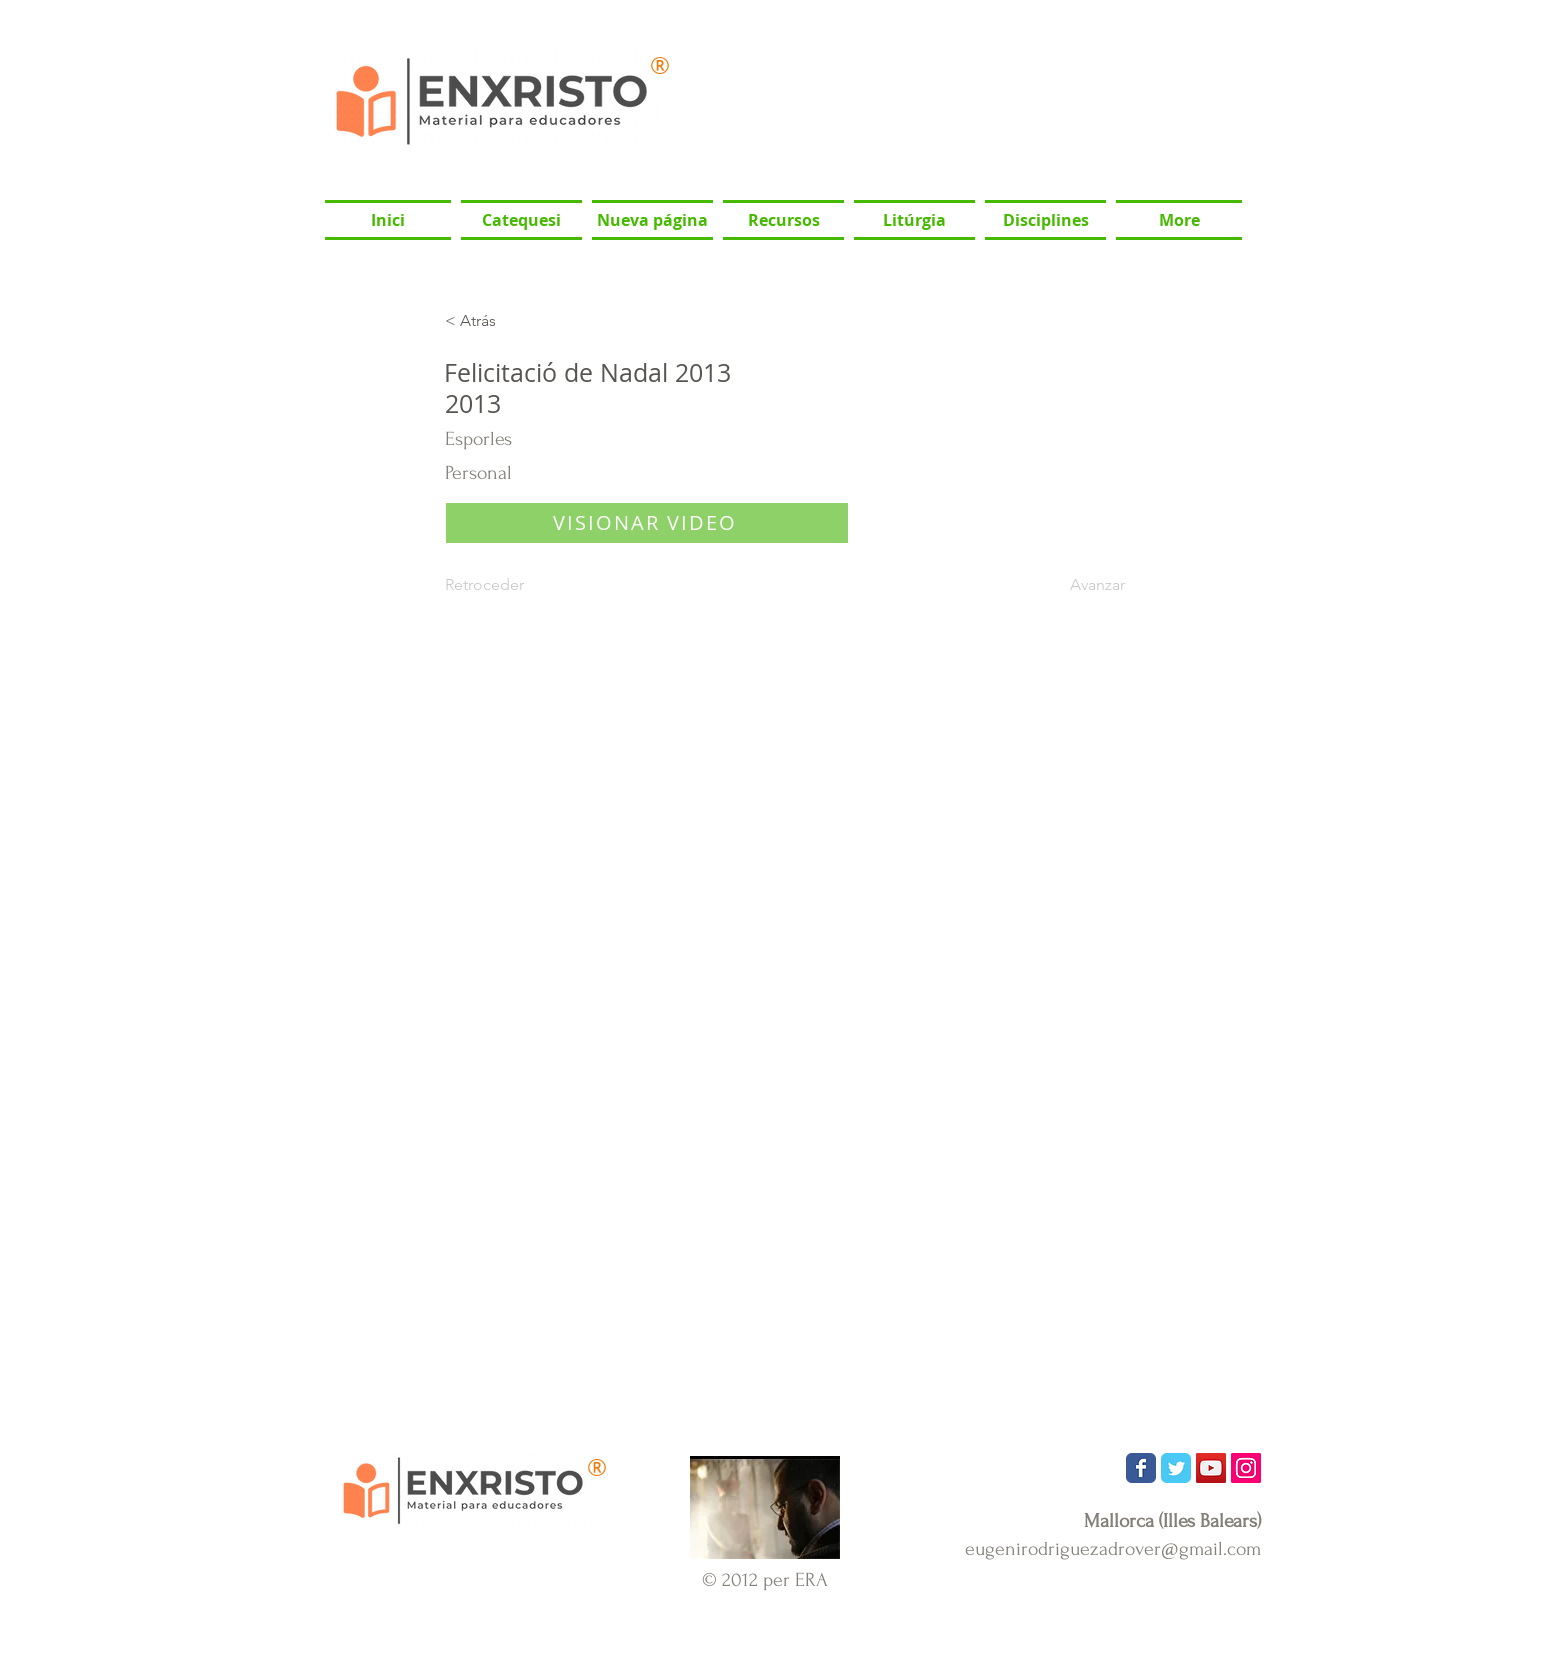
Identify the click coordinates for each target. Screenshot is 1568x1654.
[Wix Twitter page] (1176, 1468)
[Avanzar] (1075, 586)
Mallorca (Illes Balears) (1172, 1521)
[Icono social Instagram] (1246, 1468)
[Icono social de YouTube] (1211, 1468)
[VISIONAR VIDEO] (647, 523)
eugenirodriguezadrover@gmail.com (1113, 1549)
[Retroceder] (511, 586)
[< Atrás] (511, 321)
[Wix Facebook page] (1141, 1468)
